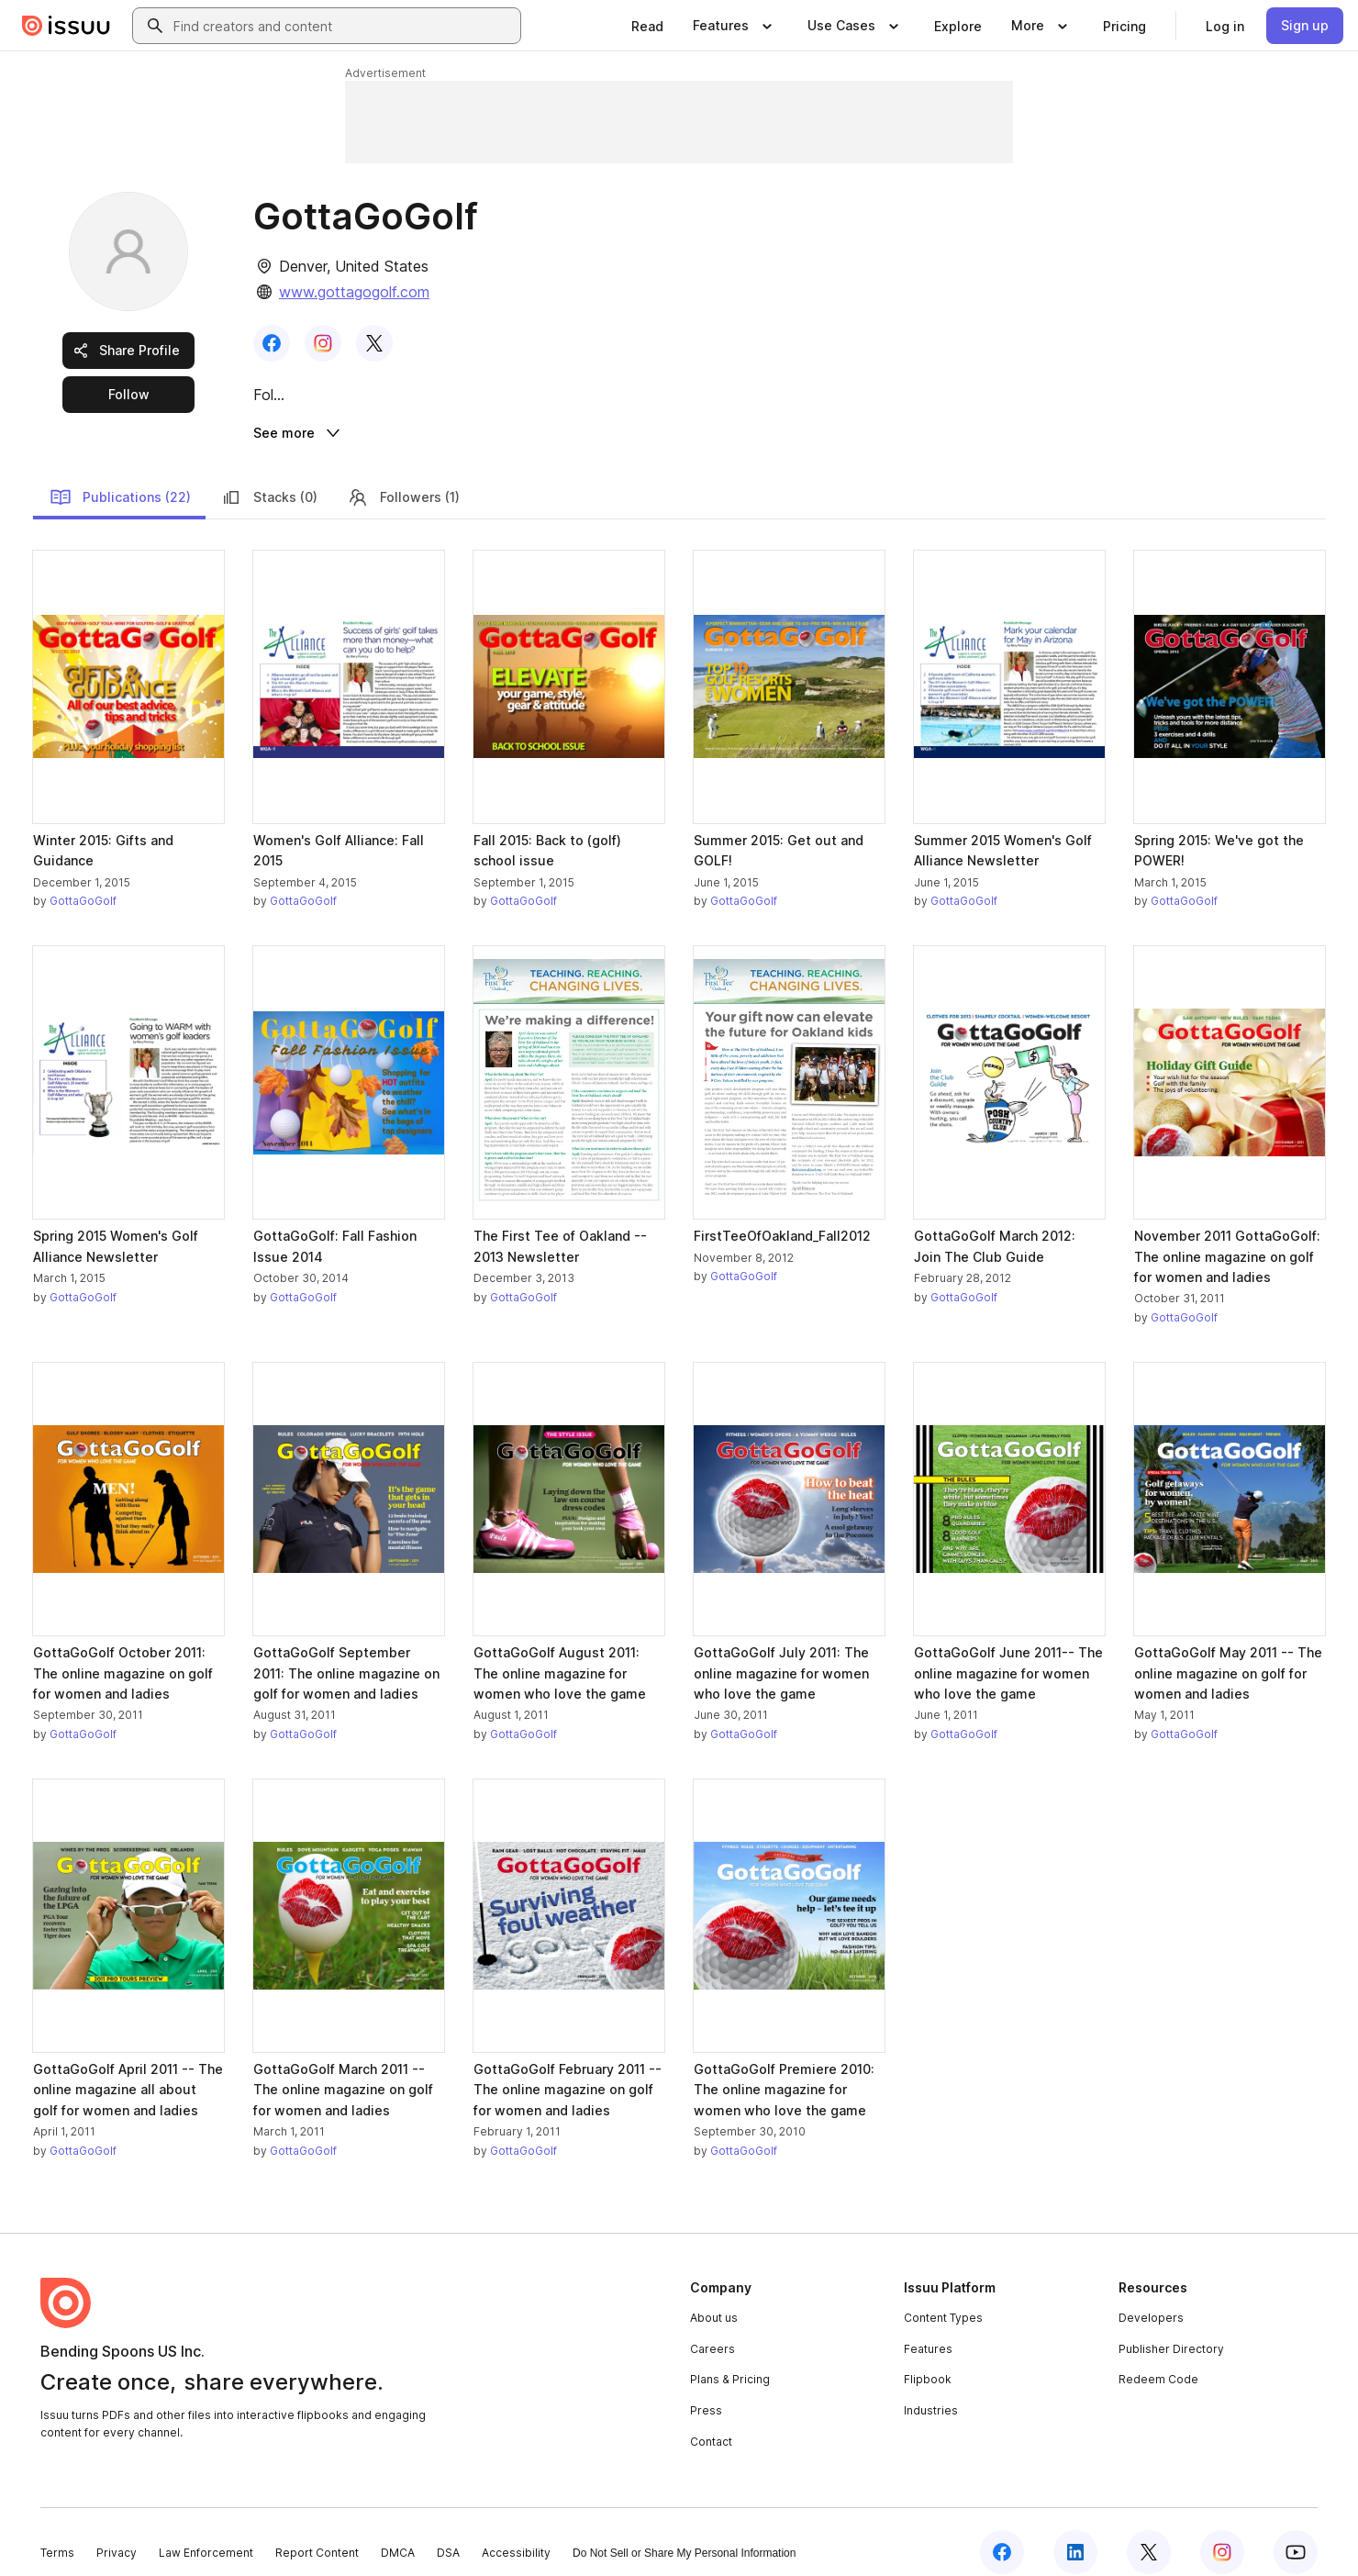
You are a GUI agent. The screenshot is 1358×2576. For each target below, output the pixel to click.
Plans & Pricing (730, 2359)
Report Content (317, 2532)
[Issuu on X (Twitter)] (1149, 2532)
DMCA (398, 2532)
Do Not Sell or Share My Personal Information (684, 2532)
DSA (448, 2532)
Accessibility (516, 2532)
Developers (1151, 2297)
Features (928, 2328)
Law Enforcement (206, 2532)
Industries (931, 2390)
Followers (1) (403, 476)
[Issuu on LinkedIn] (1075, 2532)
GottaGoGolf (83, 880)
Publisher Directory (1171, 2328)
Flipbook (928, 2359)
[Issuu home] (66, 26)
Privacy (116, 2532)
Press (706, 2390)
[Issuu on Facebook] (1002, 2532)
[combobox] (343, 25)
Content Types (943, 2297)
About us (714, 2297)
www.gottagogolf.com (354, 292)
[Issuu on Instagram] (1222, 2532)
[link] (647, 25)
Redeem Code (1158, 2359)
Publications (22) (120, 476)
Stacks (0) (268, 476)
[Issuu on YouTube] (1296, 2532)
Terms (57, 2532)
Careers (712, 2328)
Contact (711, 2420)
